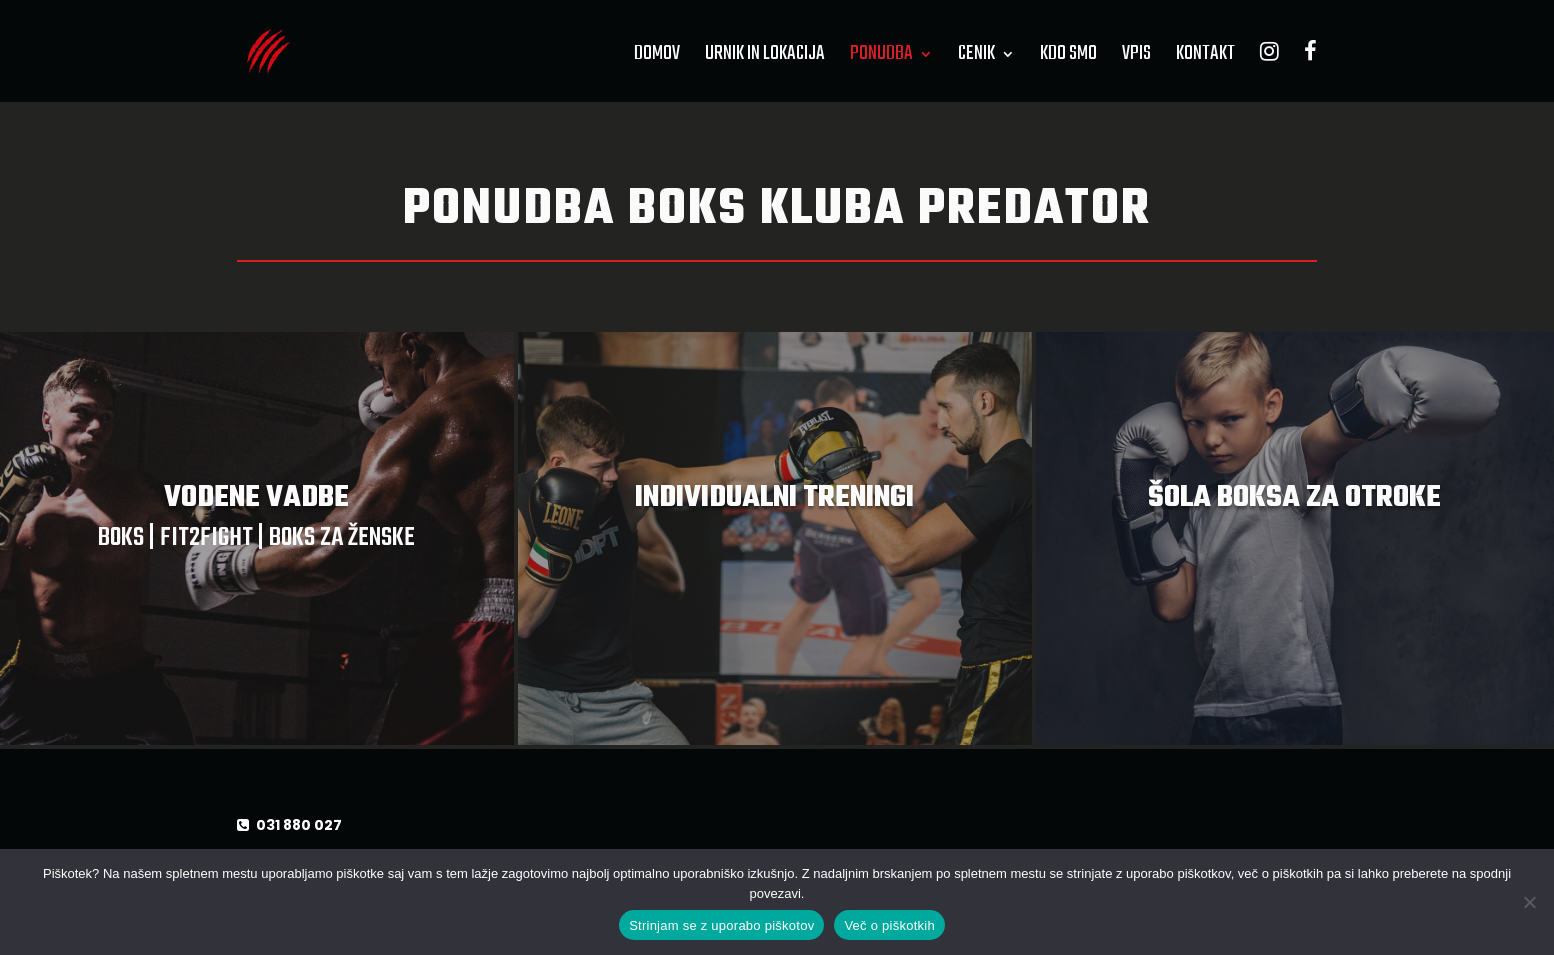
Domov (657, 58)
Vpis (1136, 58)
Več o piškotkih (889, 925)
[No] (1529, 902)
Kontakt (1205, 58)
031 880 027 (297, 825)
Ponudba (881, 58)
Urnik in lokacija (765, 58)
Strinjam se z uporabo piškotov (721, 925)
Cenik (976, 58)
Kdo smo (1068, 58)
